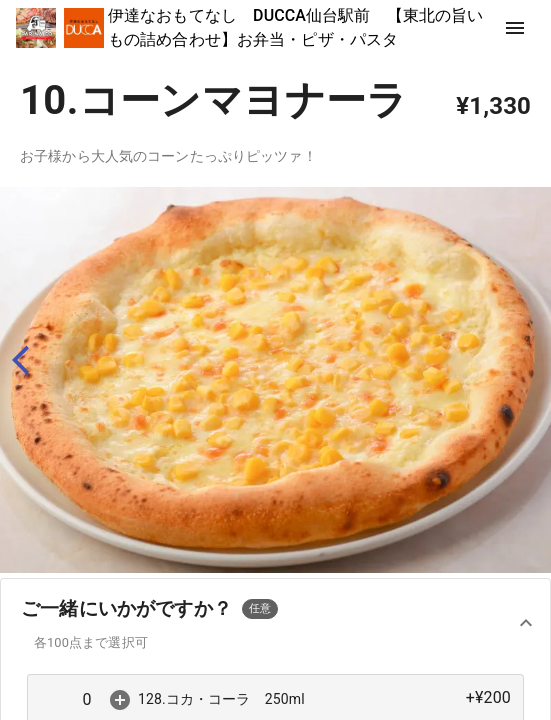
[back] (29, 360)
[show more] (515, 28)
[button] (275, 623)
